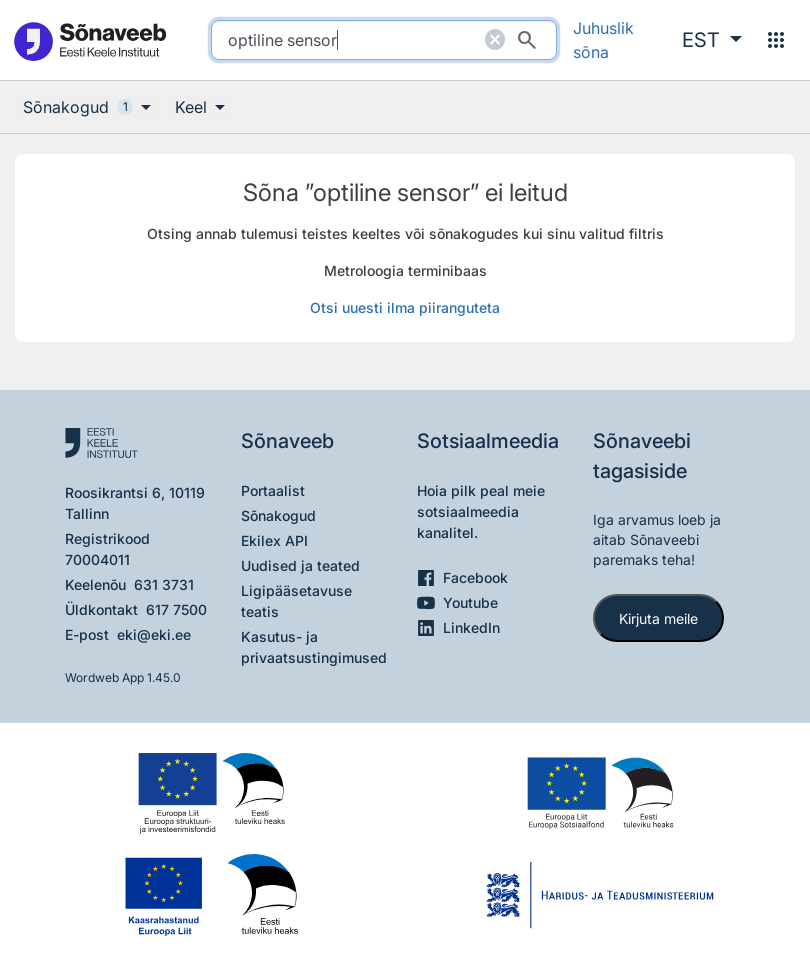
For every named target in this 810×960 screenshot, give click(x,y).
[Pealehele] (89, 40)
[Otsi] (527, 40)
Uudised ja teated (300, 565)
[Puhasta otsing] (495, 40)
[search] (384, 40)
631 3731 (164, 584)
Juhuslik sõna (603, 40)
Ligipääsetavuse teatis (296, 601)
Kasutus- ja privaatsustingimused (314, 647)
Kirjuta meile (658, 618)
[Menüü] (776, 40)
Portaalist (273, 490)
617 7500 (176, 609)
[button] (712, 40)
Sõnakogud (278, 515)
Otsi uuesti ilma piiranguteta (405, 307)
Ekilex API (274, 540)
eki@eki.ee (154, 634)
